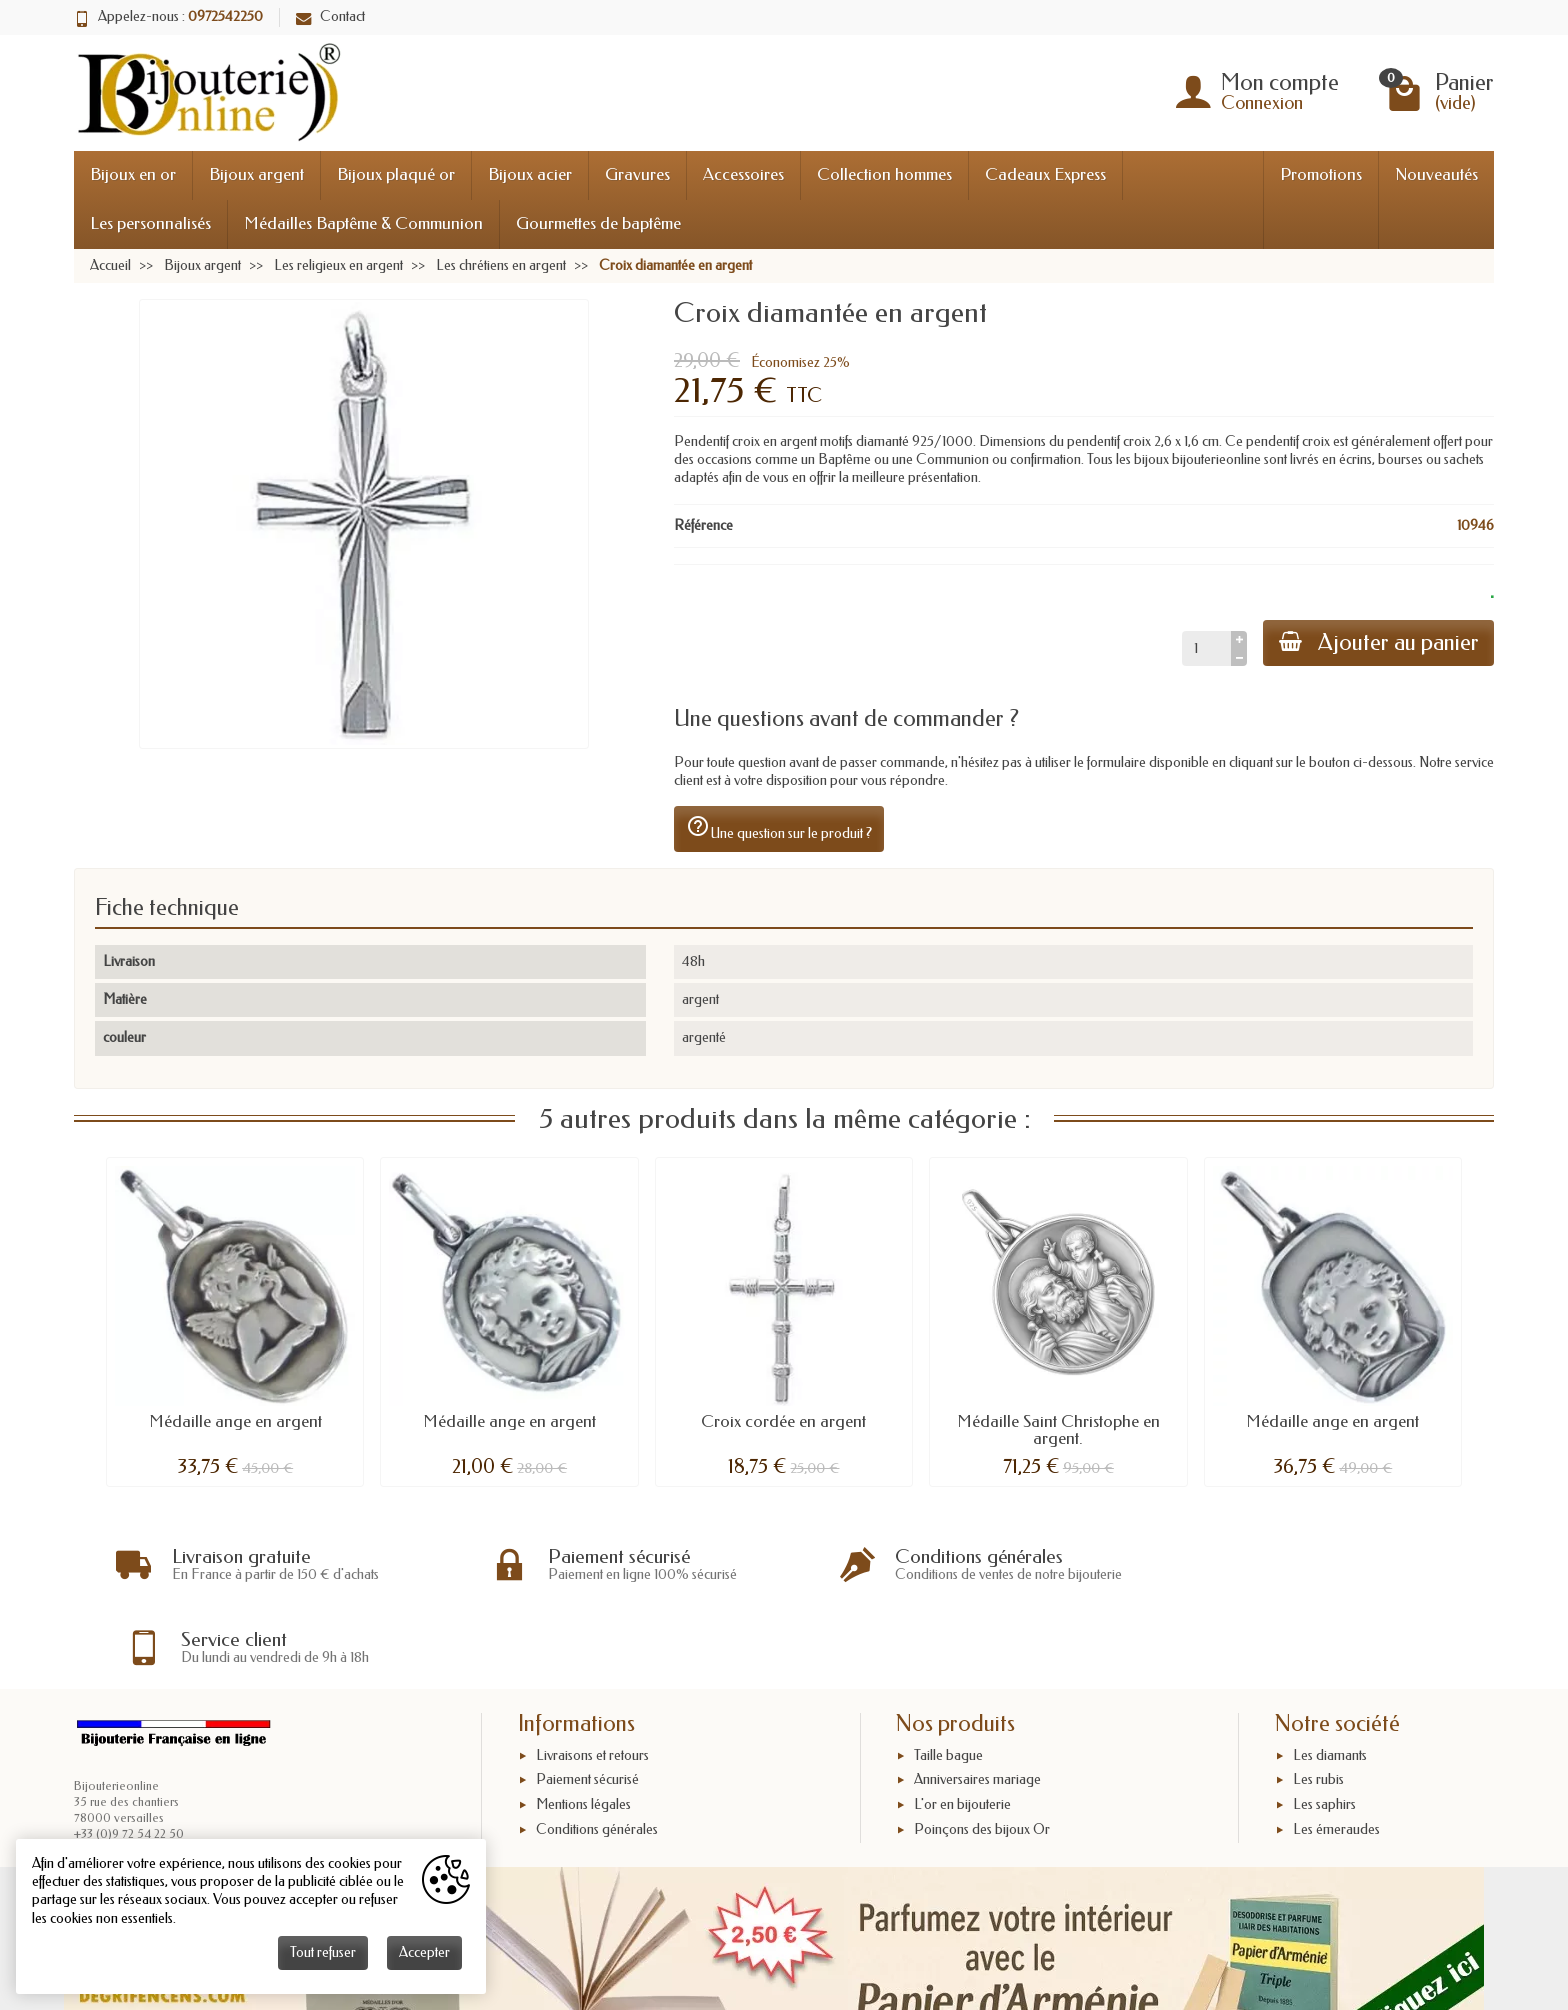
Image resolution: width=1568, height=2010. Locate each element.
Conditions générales (597, 1747)
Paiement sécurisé (587, 1697)
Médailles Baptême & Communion (363, 223)
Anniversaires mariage (977, 1697)
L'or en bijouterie (962, 1722)
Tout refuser (323, 1952)
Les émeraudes (1336, 1747)
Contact (330, 16)
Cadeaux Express (1045, 174)
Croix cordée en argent (783, 1421)
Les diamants (1330, 1672)
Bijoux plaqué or (396, 174)
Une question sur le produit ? (779, 828)
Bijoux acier (530, 174)
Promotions (1321, 174)
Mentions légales (583, 1722)
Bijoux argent (256, 174)
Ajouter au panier (1378, 642)
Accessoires (743, 174)
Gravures (637, 174)
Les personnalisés (150, 223)
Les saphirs (1324, 1722)
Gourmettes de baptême (598, 223)
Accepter (424, 1952)
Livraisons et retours (592, 1672)
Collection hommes (884, 174)
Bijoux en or (133, 174)
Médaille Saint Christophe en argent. (1058, 1430)
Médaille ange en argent (235, 1421)
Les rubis (1318, 1697)
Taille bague (948, 1672)
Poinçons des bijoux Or (982, 1747)
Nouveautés (1436, 174)
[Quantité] (1205, 648)
